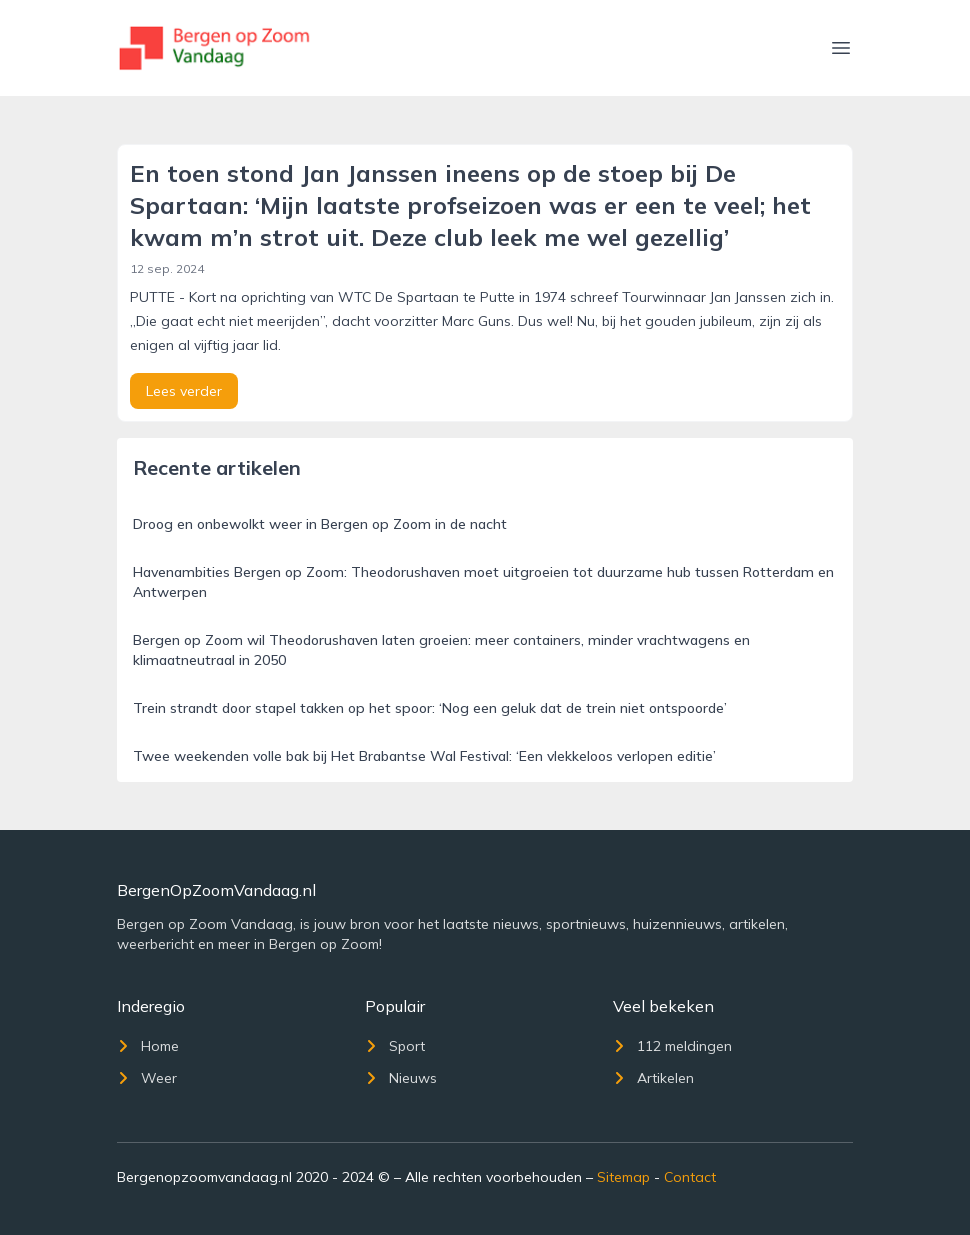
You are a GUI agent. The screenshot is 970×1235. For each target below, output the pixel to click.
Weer (147, 1078)
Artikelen (653, 1078)
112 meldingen (672, 1046)
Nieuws (401, 1078)
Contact (690, 1177)
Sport (395, 1046)
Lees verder (184, 391)
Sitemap (623, 1177)
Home (148, 1046)
